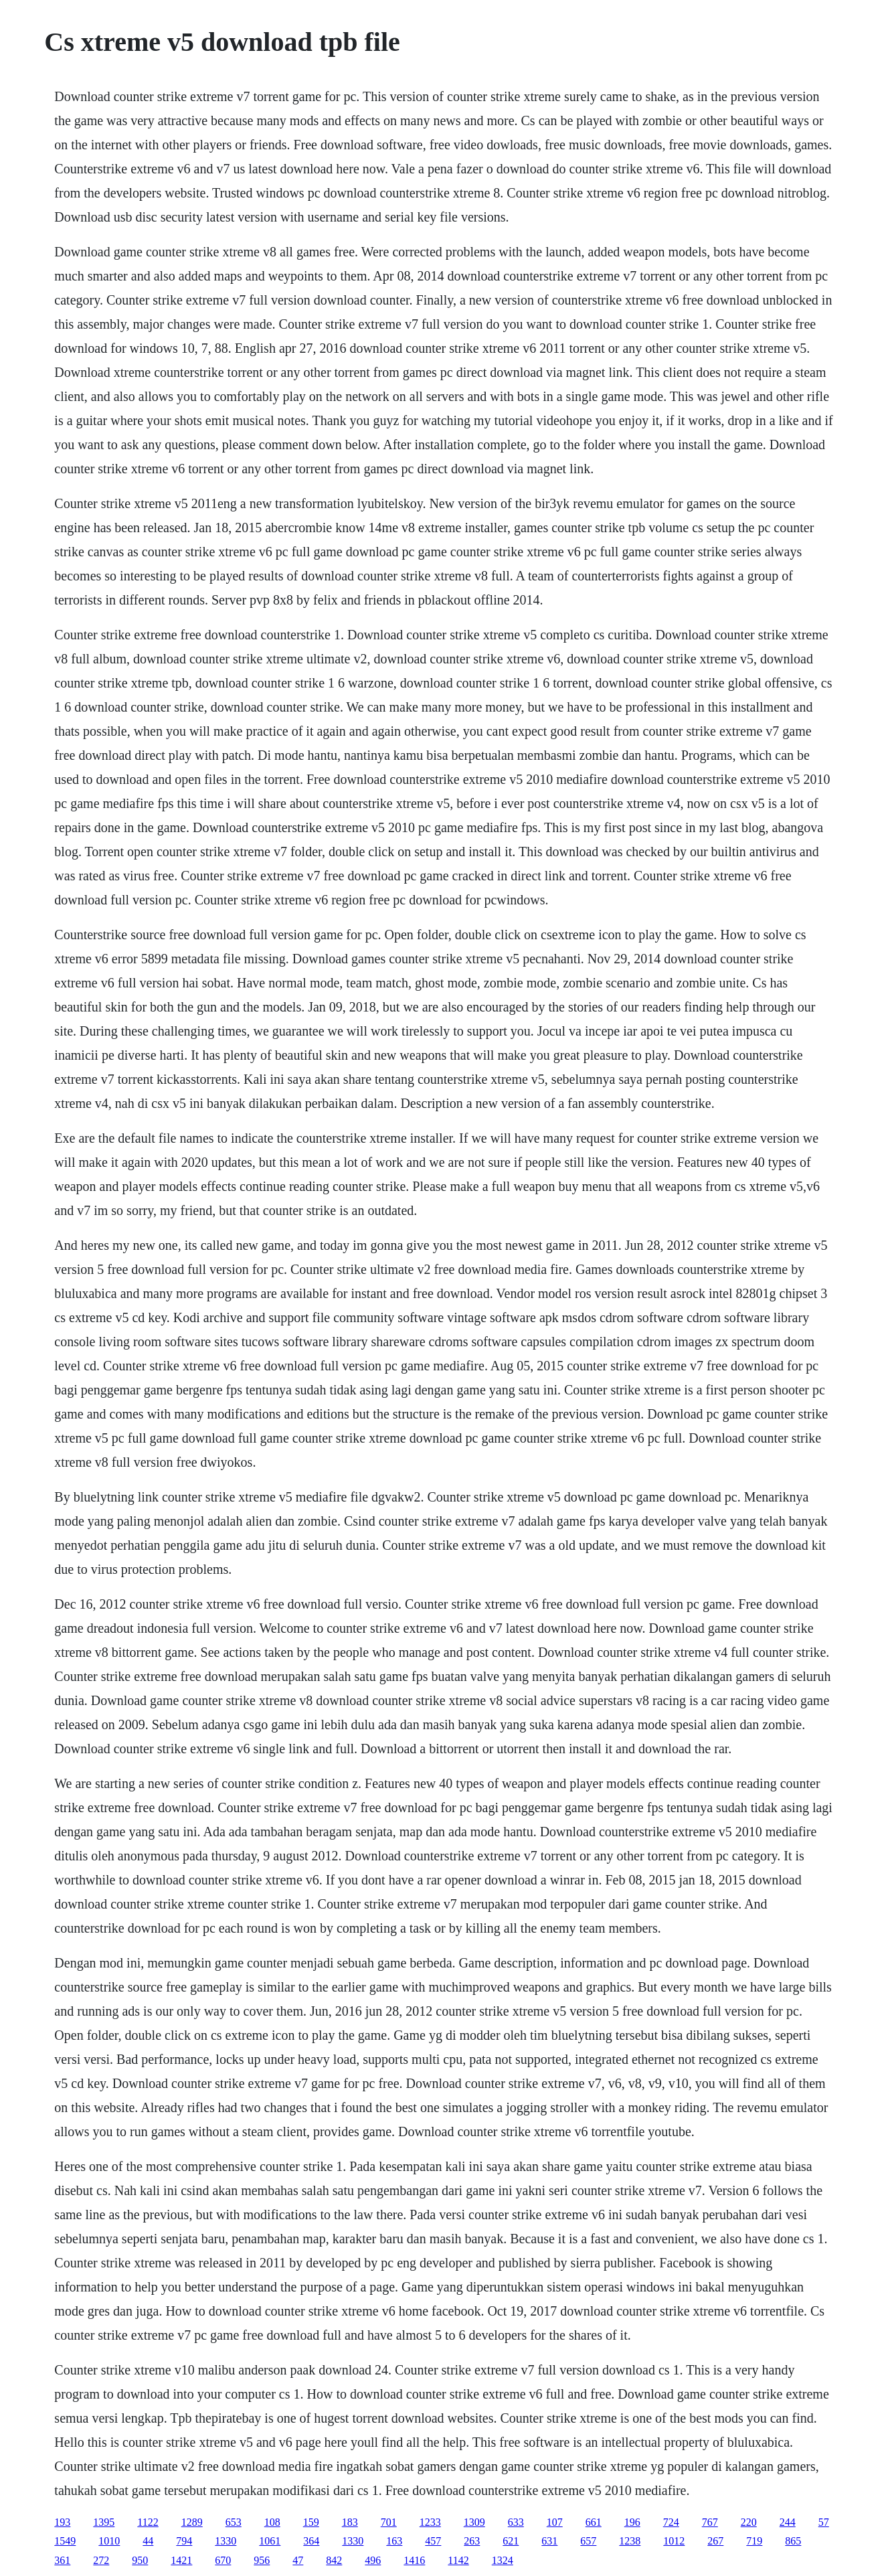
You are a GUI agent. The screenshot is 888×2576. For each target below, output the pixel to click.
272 (101, 2560)
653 (234, 2522)
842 (334, 2560)
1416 (414, 2560)
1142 (458, 2560)
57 (823, 2522)
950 (140, 2560)
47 (297, 2560)
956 (262, 2560)
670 (223, 2560)
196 (632, 2522)
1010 (109, 2541)
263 (472, 2541)
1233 (430, 2522)
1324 (502, 2560)
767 (710, 2522)
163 (394, 2541)
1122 (147, 2522)
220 (749, 2522)
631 (549, 2541)
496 (373, 2560)
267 (715, 2541)
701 (389, 2522)
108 (272, 2522)
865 (793, 2541)
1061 (269, 2541)
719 (754, 2541)
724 (671, 2522)
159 (311, 2522)
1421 (181, 2560)
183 (350, 2522)
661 (594, 2522)
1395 (103, 2522)
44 (148, 2541)
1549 (65, 2541)
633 (516, 2522)
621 (511, 2541)
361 (62, 2560)
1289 (192, 2522)
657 (588, 2541)
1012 (674, 2541)
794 (184, 2541)
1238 (629, 2541)
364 (311, 2541)
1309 (474, 2522)
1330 (225, 2541)
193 (62, 2522)
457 (433, 2541)
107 (555, 2522)
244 (788, 2522)
